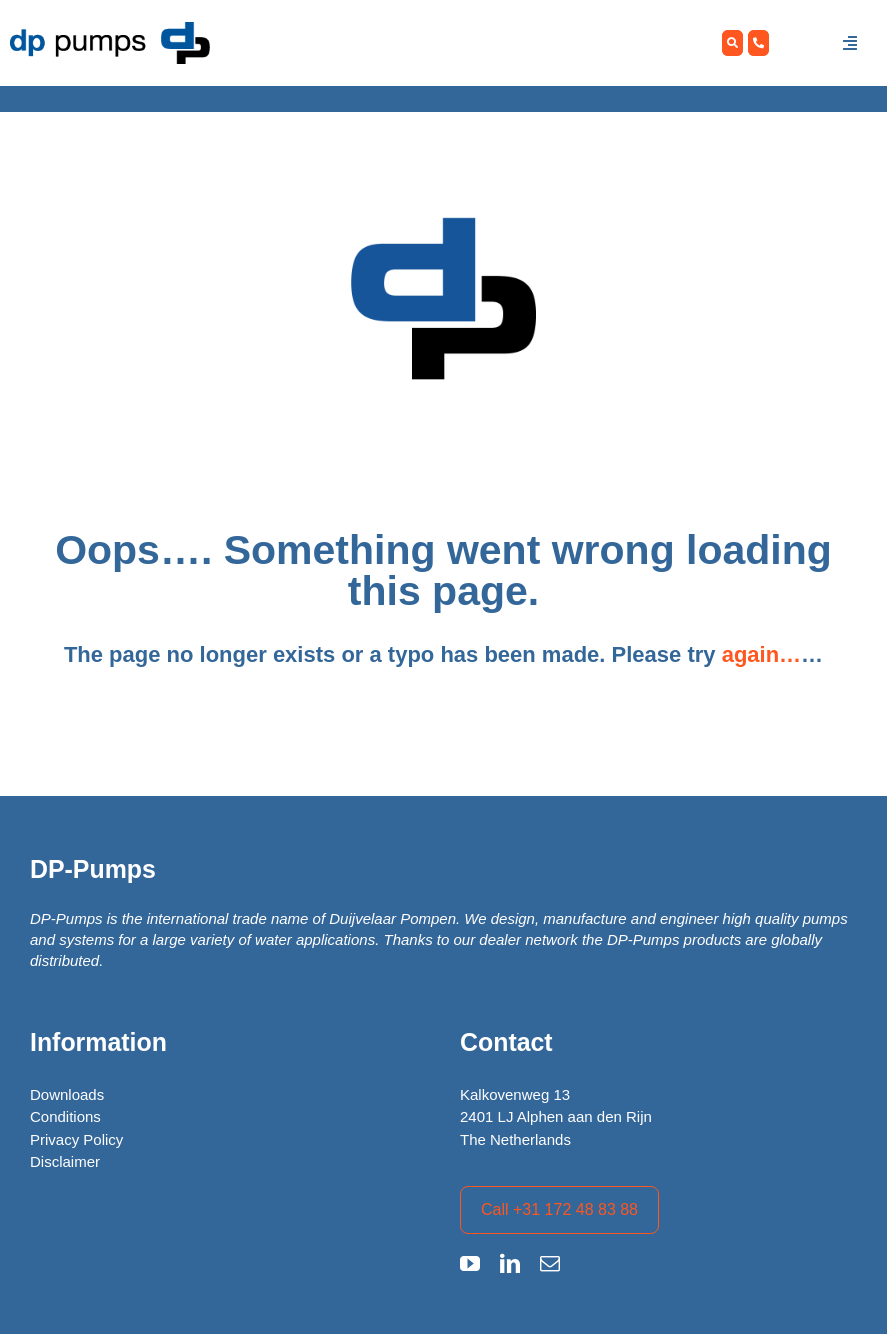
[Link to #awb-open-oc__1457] (850, 43)
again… (761, 654)
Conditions (65, 1116)
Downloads (67, 1094)
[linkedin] (510, 1264)
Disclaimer (65, 1161)
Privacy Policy (76, 1139)
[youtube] (470, 1264)
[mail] (550, 1264)
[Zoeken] (732, 43)
